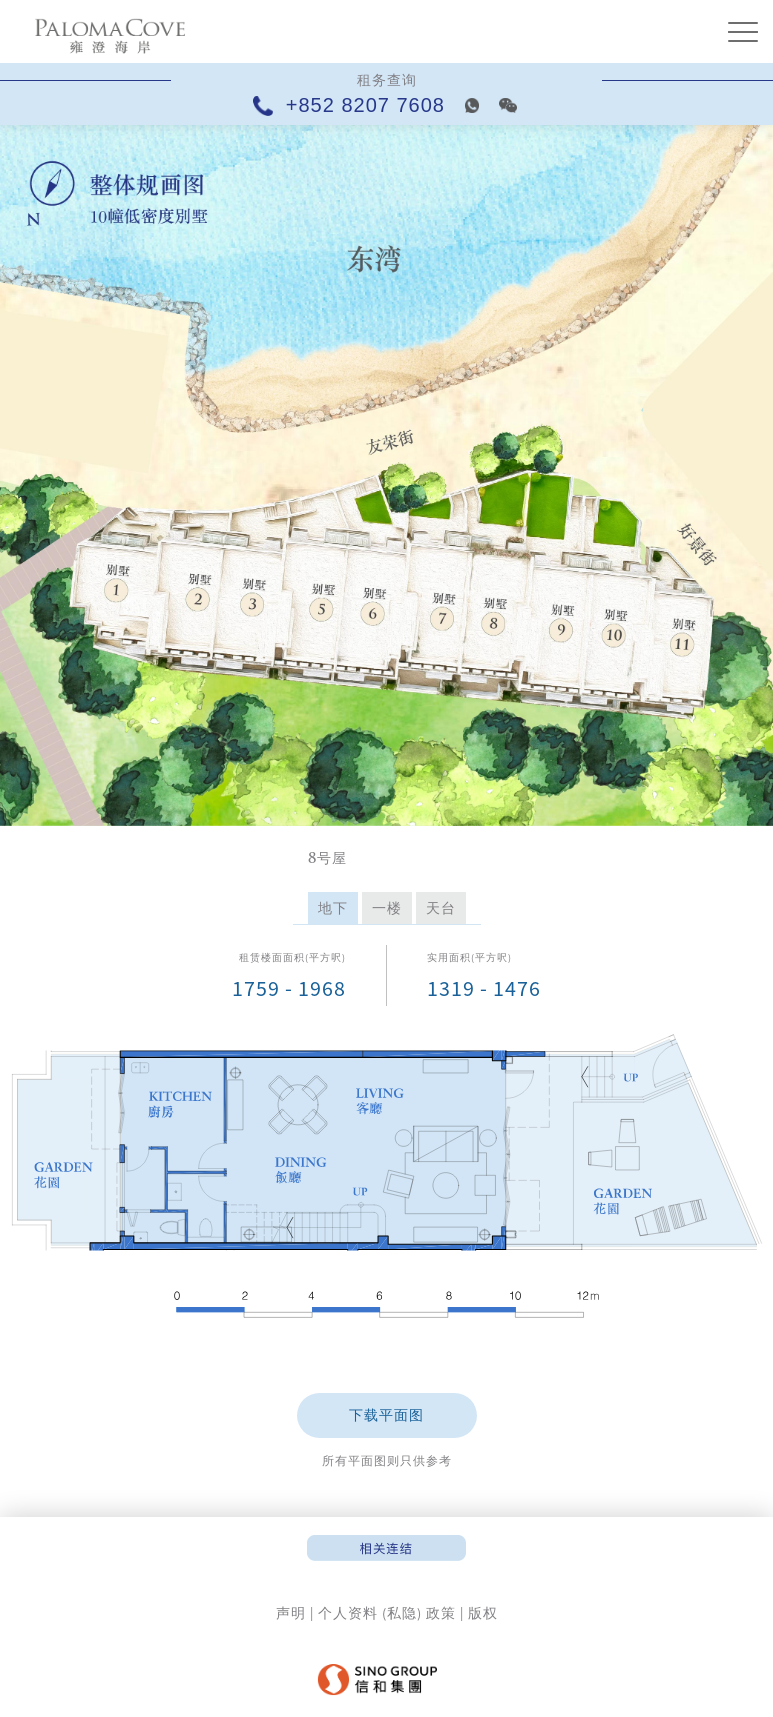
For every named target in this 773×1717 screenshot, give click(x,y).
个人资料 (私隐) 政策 (387, 1613)
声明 (291, 1613)
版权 (483, 1613)
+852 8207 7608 (352, 105)
